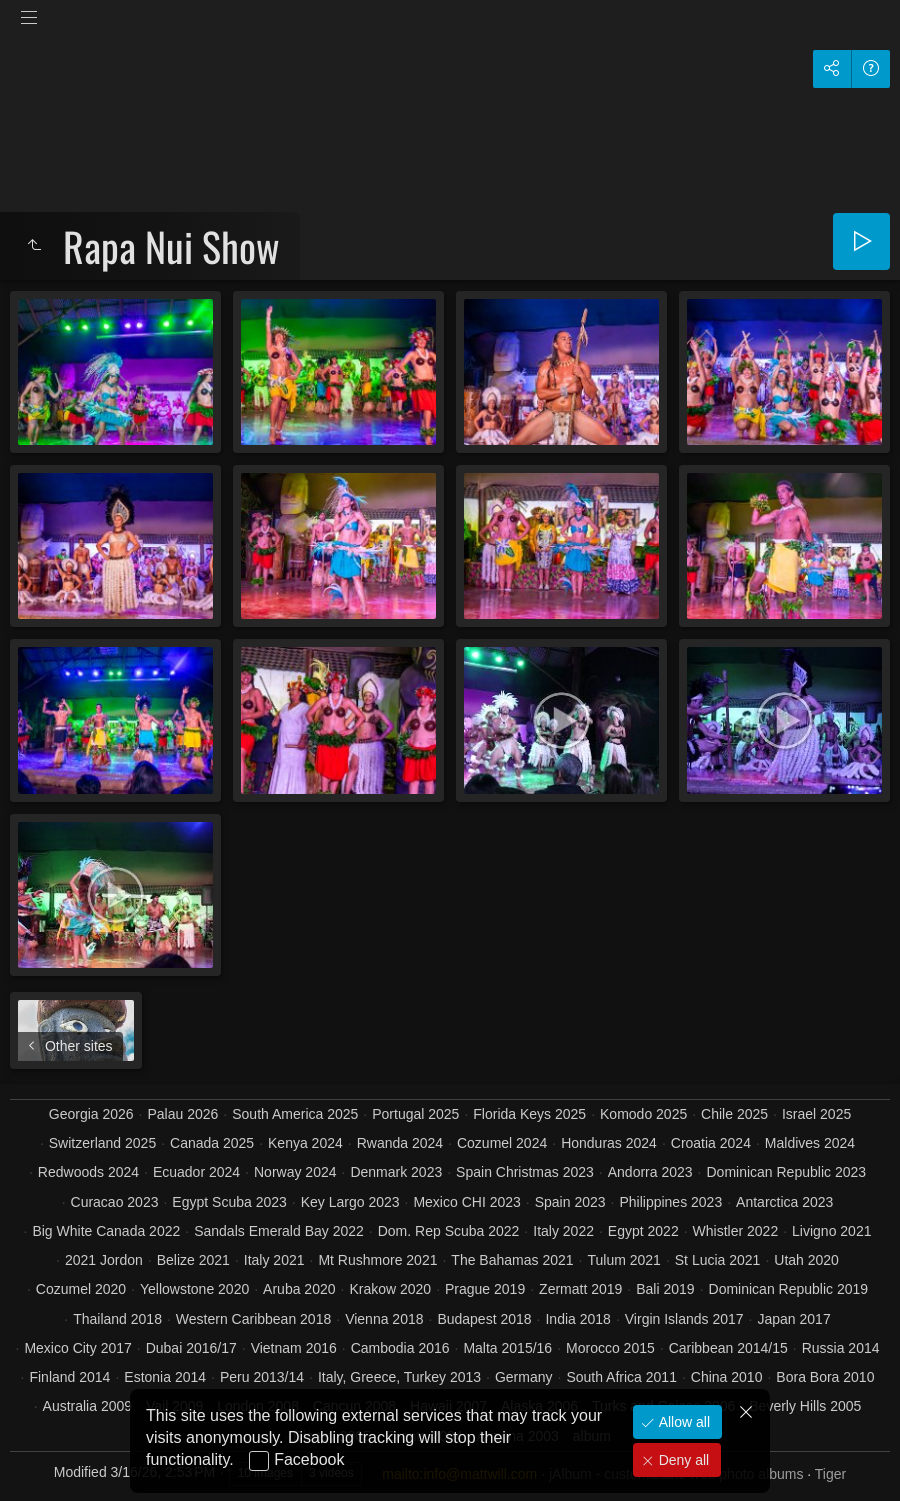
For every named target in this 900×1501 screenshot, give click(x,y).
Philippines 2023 (670, 1202)
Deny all (682, 1460)
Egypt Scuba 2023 (229, 1202)
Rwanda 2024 (400, 1143)
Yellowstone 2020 (194, 1289)
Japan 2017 (794, 1319)
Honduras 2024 (609, 1143)
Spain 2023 (570, 1202)
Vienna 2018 (384, 1319)
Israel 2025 (816, 1114)
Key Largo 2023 (350, 1202)
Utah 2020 (806, 1260)
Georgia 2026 (91, 1114)
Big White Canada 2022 (106, 1231)
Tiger (830, 1474)
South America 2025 (295, 1114)
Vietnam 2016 (294, 1348)
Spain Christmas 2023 (525, 1172)
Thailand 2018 (117, 1319)
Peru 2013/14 (262, 1377)
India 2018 (577, 1319)
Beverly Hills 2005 (805, 1406)
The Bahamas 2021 (512, 1260)
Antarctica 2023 (784, 1202)
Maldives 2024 (810, 1143)
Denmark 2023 (396, 1172)
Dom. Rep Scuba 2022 (449, 1231)
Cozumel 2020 (81, 1289)
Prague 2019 (485, 1289)
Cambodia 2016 (400, 1348)
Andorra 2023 (650, 1172)
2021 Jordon (104, 1260)
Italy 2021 (274, 1260)
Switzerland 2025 (102, 1143)
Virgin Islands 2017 (684, 1319)
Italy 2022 (563, 1231)
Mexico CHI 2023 (466, 1202)
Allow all (682, 1422)
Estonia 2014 (165, 1377)
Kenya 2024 (305, 1143)
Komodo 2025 (643, 1114)
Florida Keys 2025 (529, 1114)
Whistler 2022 (736, 1231)
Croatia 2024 (711, 1143)
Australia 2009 (88, 1406)
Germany (524, 1377)
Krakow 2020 (390, 1289)
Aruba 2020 (299, 1289)
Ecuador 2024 (196, 1172)
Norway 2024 (295, 1172)
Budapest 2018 (484, 1319)
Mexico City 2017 (77, 1348)
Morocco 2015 (610, 1348)
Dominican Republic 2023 (786, 1172)
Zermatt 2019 (580, 1289)
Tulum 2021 (623, 1260)
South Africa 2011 (621, 1377)
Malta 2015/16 (507, 1348)
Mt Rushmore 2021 (377, 1260)
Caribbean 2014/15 (728, 1348)
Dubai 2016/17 (191, 1348)
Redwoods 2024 (88, 1172)
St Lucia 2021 (718, 1260)
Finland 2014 (69, 1377)
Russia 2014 (841, 1348)
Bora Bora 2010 (825, 1377)
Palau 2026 (183, 1114)
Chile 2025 (734, 1114)
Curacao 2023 (115, 1202)
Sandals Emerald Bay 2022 (279, 1231)
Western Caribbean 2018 (253, 1319)
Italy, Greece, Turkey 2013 (399, 1377)
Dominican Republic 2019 (789, 1289)
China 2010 (727, 1377)
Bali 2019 (665, 1289)
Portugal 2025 (415, 1114)
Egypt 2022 (643, 1231)
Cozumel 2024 (502, 1143)
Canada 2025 (212, 1143)
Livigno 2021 (831, 1231)
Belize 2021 (193, 1260)
